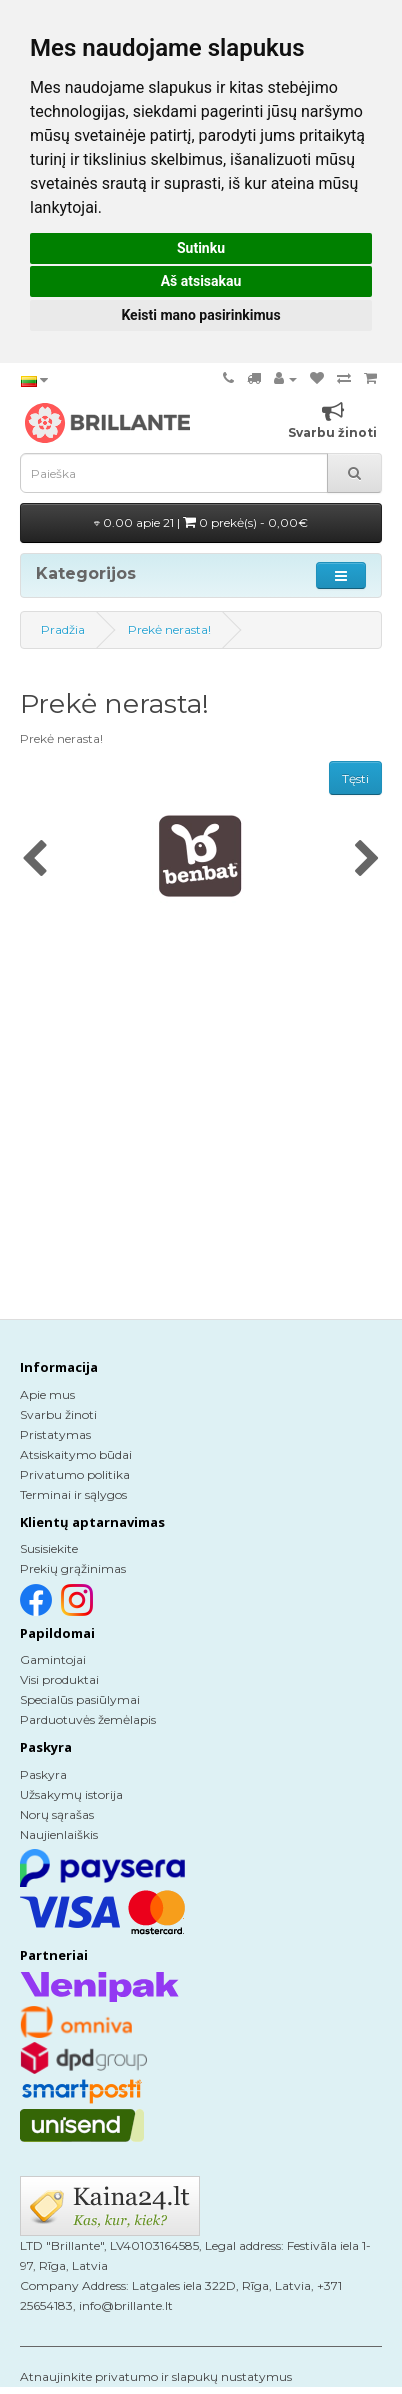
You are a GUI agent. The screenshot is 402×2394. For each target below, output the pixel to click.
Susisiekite (49, 1548)
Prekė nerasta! (169, 629)
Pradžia (63, 629)
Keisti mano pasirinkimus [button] (200, 315)
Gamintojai (53, 1659)
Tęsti (355, 778)
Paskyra (43, 1774)
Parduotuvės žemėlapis (88, 1719)
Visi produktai (59, 1679)
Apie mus (47, 1394)
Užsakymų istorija (71, 1794)
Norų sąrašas (57, 1814)
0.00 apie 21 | (201, 522)
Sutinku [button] (201, 248)
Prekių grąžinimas (73, 1568)
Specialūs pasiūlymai (80, 1699)
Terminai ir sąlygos (73, 1494)
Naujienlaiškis (59, 1834)
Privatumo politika (75, 1474)
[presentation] (34, 860)
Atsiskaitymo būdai (76, 1454)
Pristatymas (55, 1434)
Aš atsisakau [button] (201, 281)
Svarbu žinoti (58, 1414)
